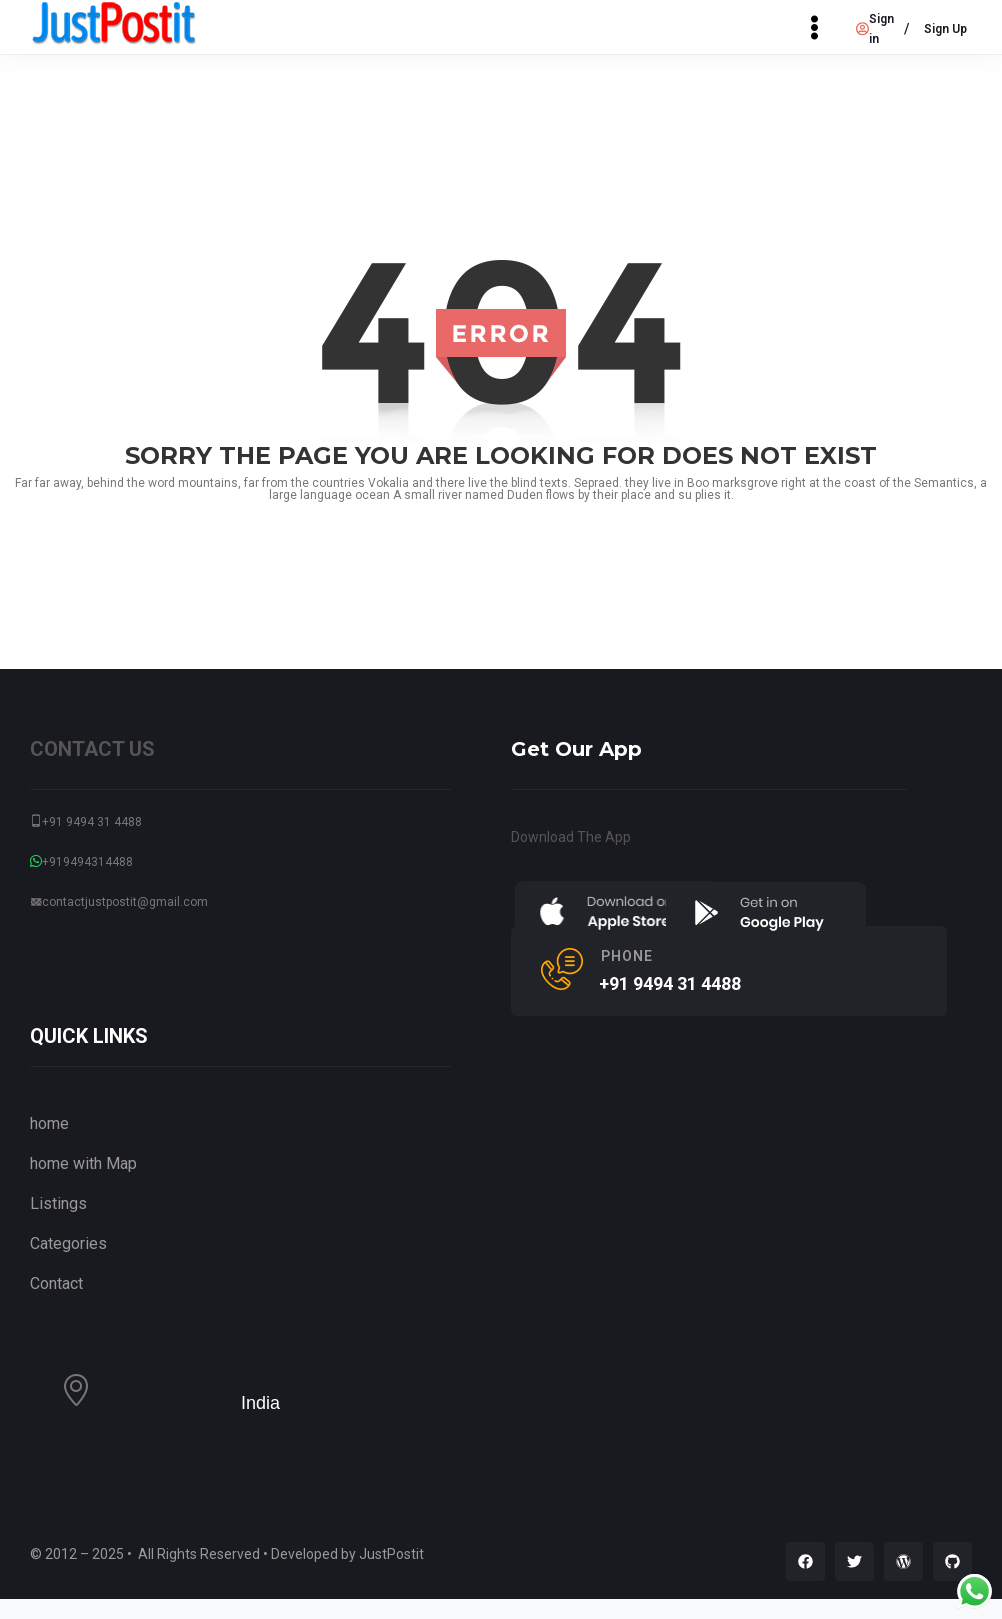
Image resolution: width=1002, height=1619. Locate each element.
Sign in (875, 29)
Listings (58, 1203)
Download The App (571, 837)
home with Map (83, 1163)
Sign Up (945, 29)
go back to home (501, 546)
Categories (68, 1243)
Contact (56, 1283)
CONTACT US (92, 749)
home (49, 1123)
